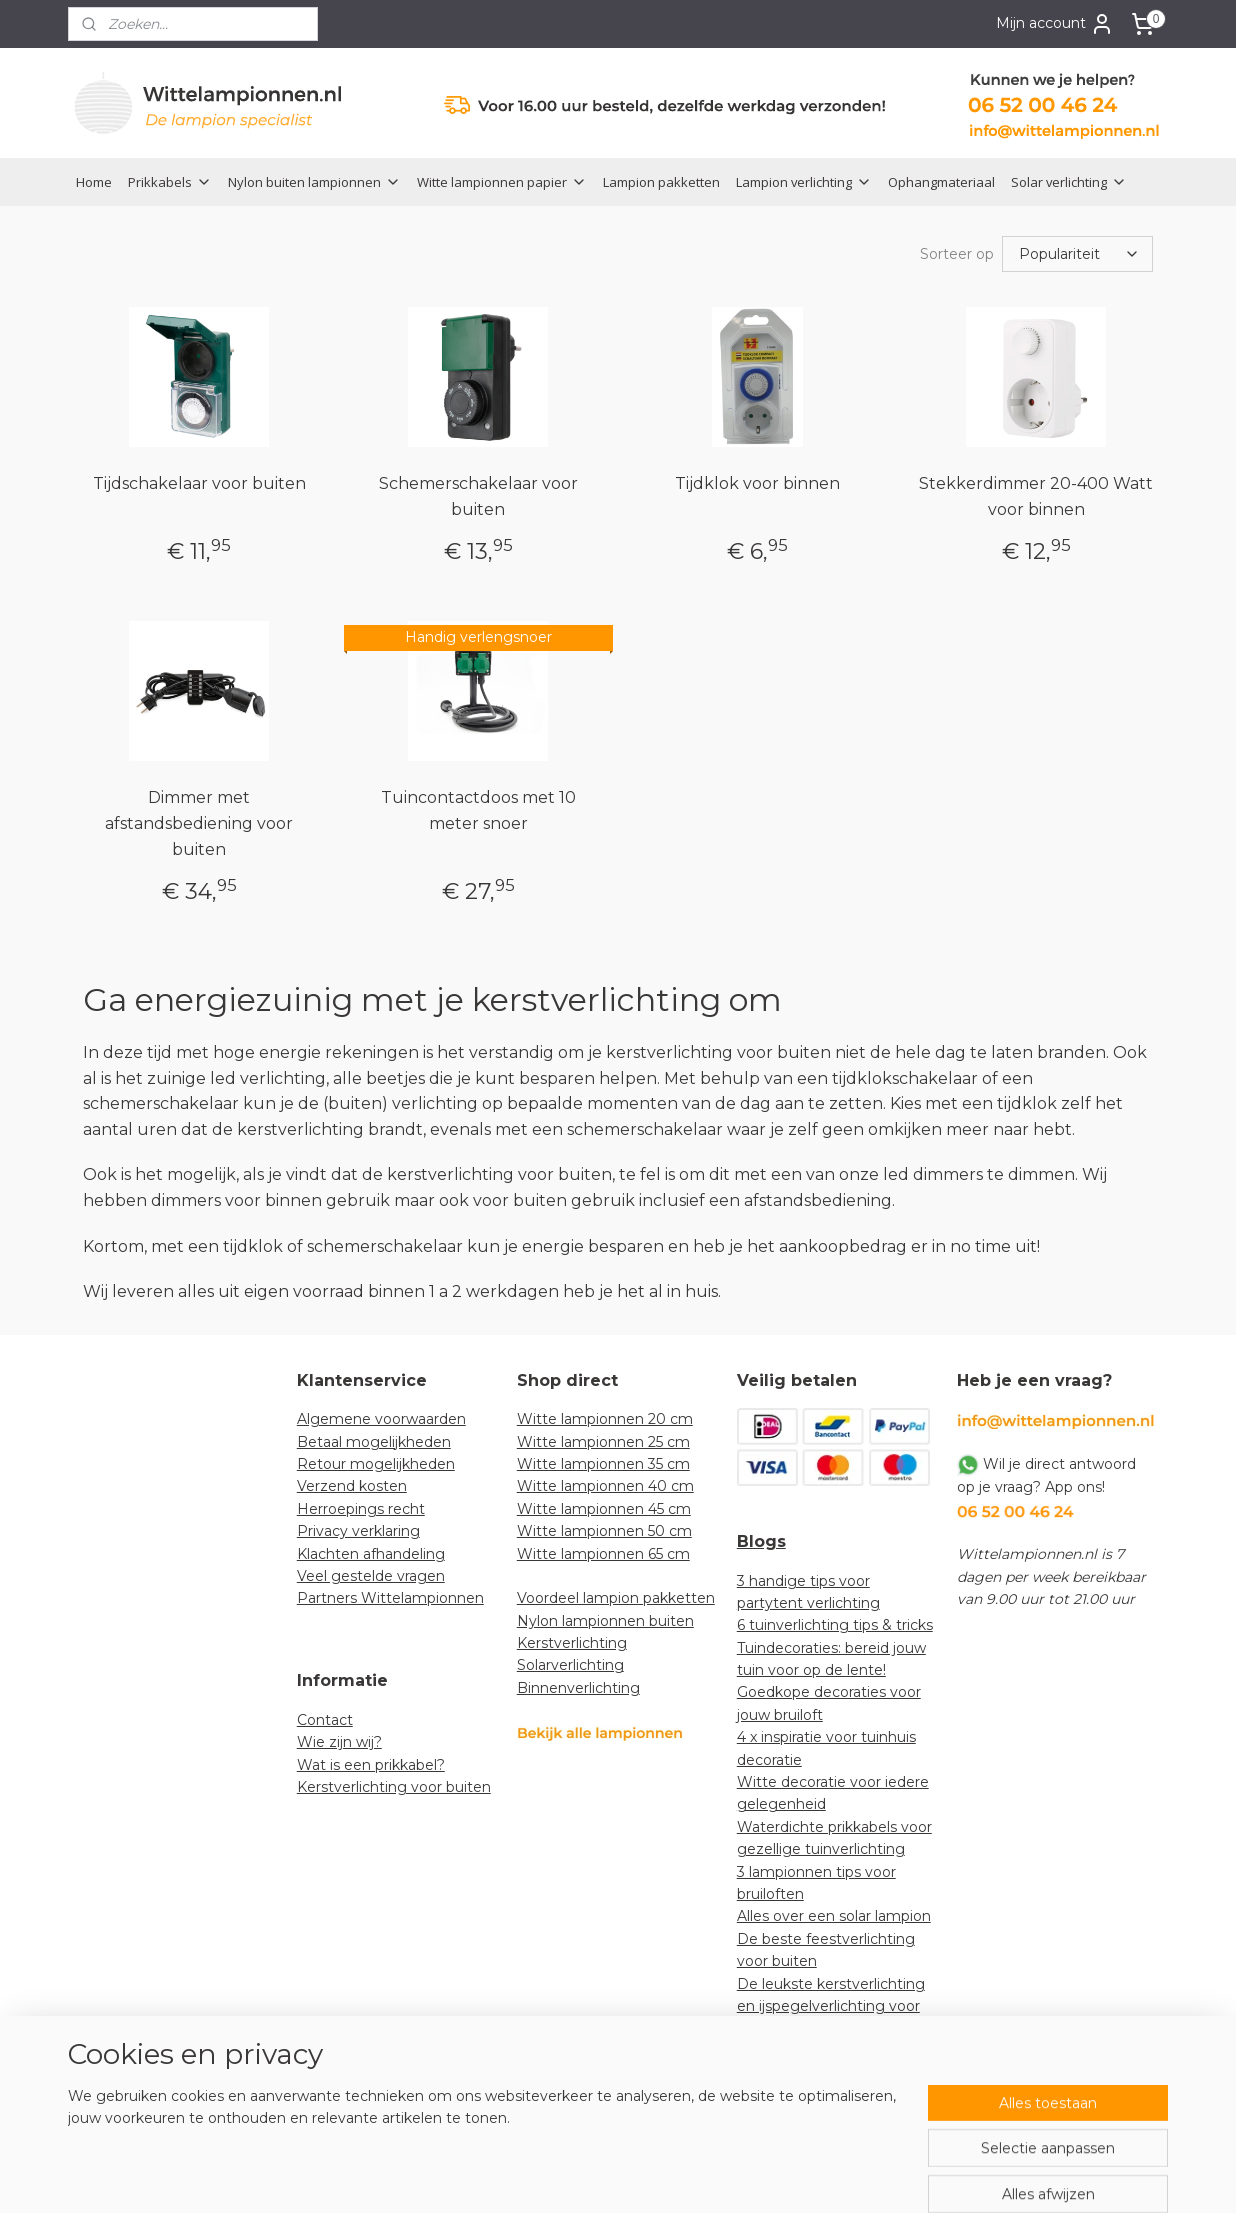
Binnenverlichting (578, 1688)
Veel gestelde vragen (371, 1576)
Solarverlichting (570, 1665)
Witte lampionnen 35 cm (603, 1464)
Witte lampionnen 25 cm (603, 1442)
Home (94, 182)
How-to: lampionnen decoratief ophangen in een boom (833, 2073)
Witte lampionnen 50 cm (604, 1531)
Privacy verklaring (358, 1531)
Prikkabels (170, 182)
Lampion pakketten (661, 182)
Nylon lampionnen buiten (605, 1621)
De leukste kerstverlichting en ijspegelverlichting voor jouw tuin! (831, 2006)
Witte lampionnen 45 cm (604, 1509)
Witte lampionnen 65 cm (603, 1554)
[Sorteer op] (1077, 254)
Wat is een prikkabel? (371, 1765)
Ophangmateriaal (941, 182)
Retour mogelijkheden (376, 1464)
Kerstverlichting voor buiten (394, 1787)
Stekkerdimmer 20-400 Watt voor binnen (1036, 496)
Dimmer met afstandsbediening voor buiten (199, 823)
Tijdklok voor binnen (757, 483)
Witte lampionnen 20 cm (605, 1419)
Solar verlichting (1069, 182)
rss (594, 2176)
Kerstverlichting (572, 1643)
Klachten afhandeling (371, 1554)
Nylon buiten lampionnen (314, 182)
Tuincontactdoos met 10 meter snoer (478, 810)
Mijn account (1055, 24)
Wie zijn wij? (339, 1742)
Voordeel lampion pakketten (616, 1598)
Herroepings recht (361, 1509)
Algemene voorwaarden (381, 1419)
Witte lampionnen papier (502, 182)
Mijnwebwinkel (843, 2176)
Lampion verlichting (804, 182)
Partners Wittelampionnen (390, 1598)
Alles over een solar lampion (834, 1916)
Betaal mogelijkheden (374, 1442)
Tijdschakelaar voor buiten (199, 483)
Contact (325, 1720)
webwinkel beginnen (668, 2176)
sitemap (557, 2176)
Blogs (761, 1541)
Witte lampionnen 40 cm (605, 1486)
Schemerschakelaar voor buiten (478, 496)
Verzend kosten (352, 1486)
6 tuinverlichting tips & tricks (835, 1625)
